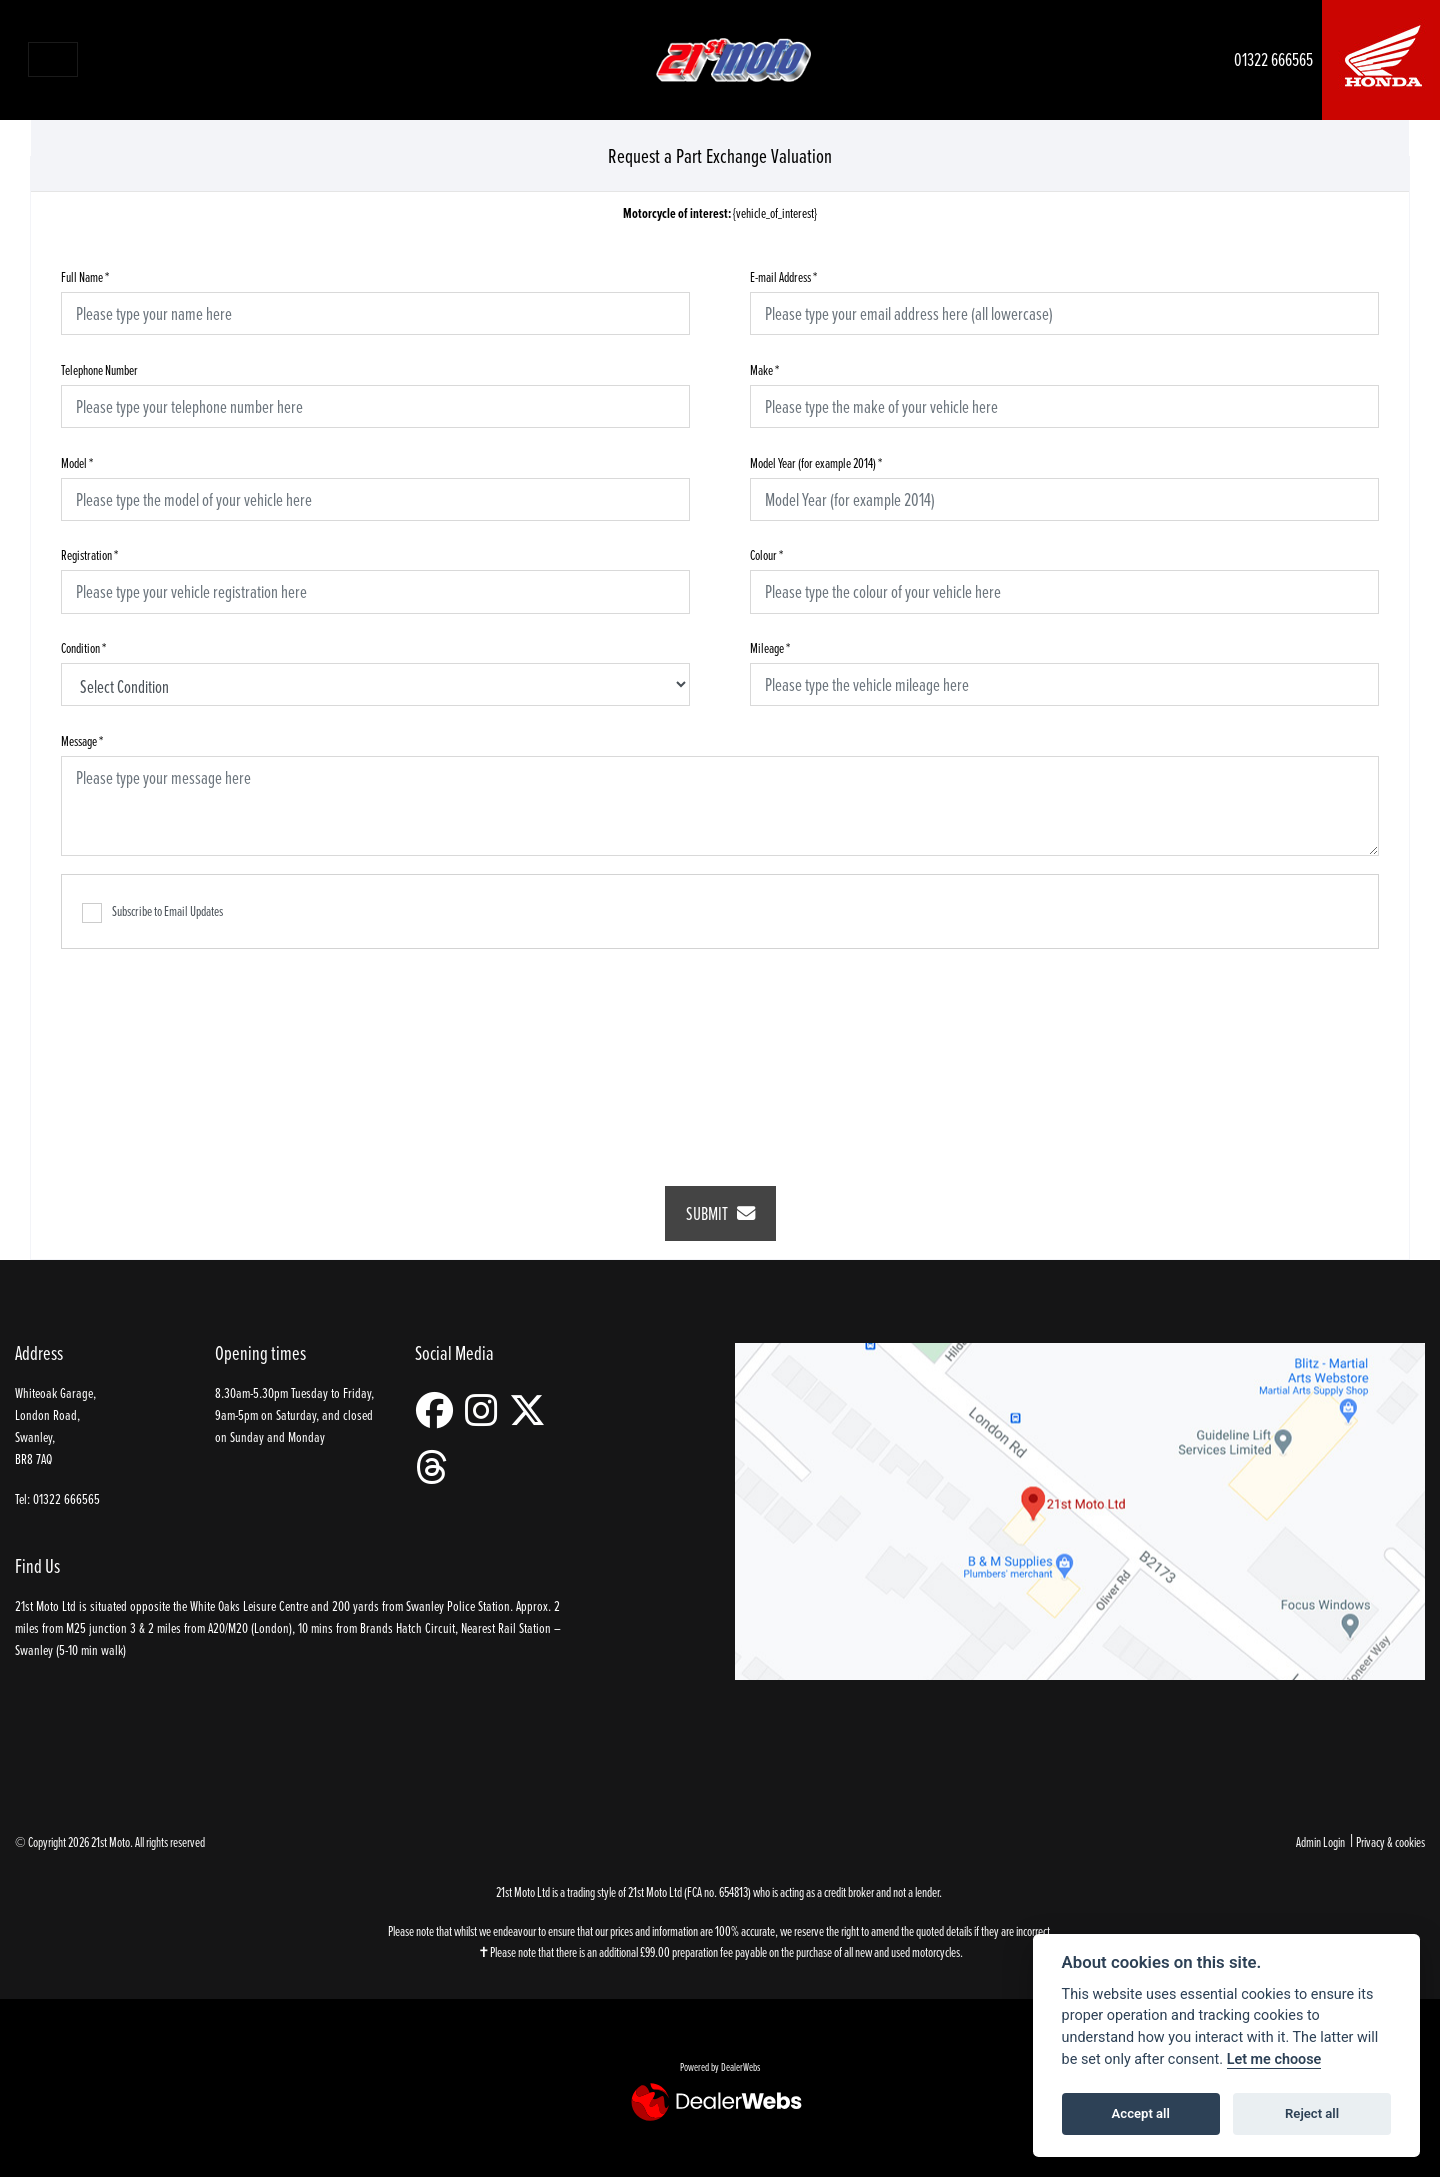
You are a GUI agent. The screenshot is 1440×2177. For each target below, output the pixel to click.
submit (720, 1213)
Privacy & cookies (1390, 1841)
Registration (89, 554)
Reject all (1312, 2113)
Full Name (85, 276)
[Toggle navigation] (53, 59)
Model (77, 462)
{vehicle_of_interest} (720, 213)
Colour (766, 554)
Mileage (770, 647)
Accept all (1141, 2113)
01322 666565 (1273, 59)
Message (82, 740)
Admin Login (1320, 1841)
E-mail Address (783, 276)
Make (764, 369)
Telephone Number (99, 369)
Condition (83, 647)
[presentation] (720, 1054)
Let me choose (1274, 2059)
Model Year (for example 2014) (816, 462)
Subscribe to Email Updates (152, 912)
